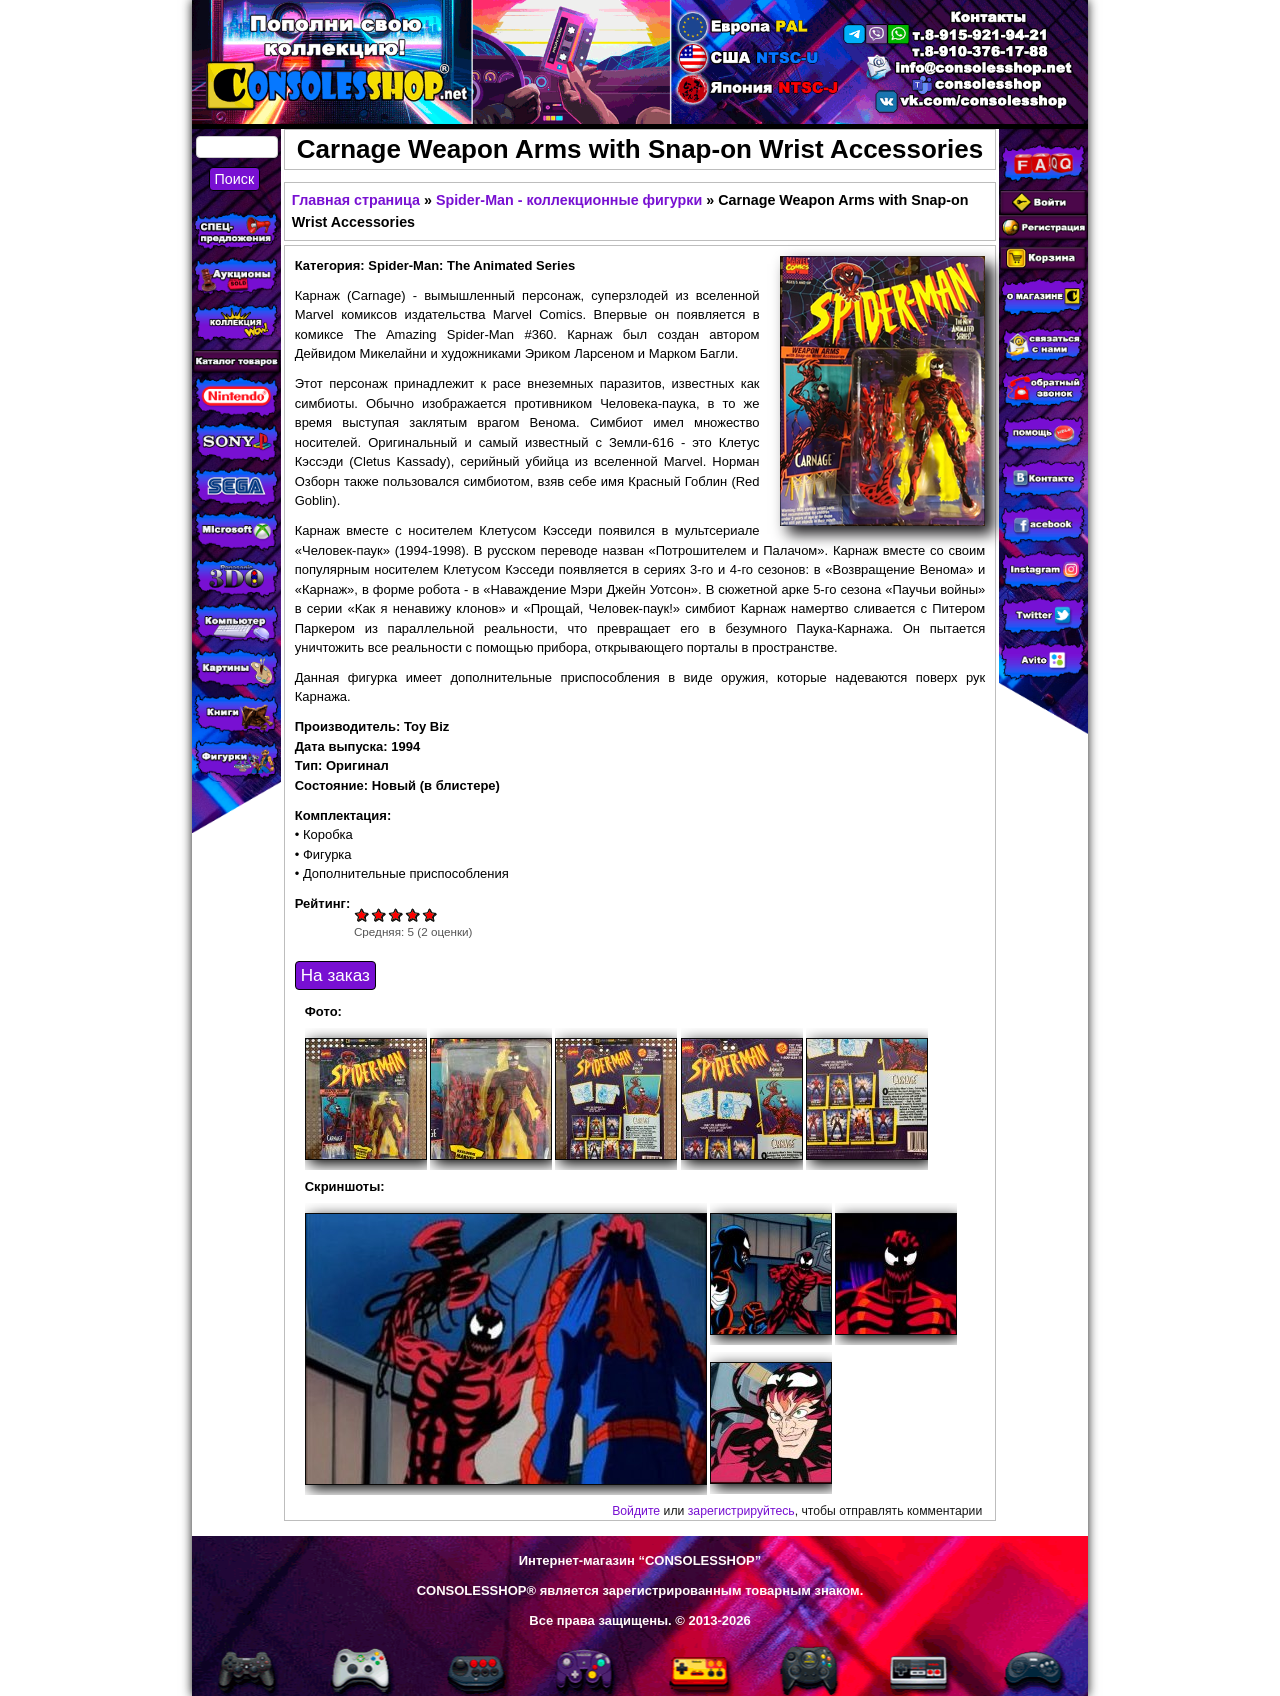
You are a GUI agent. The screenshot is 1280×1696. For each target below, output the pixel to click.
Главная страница (356, 200)
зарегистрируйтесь (741, 1511)
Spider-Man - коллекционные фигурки (569, 200)
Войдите (636, 1511)
